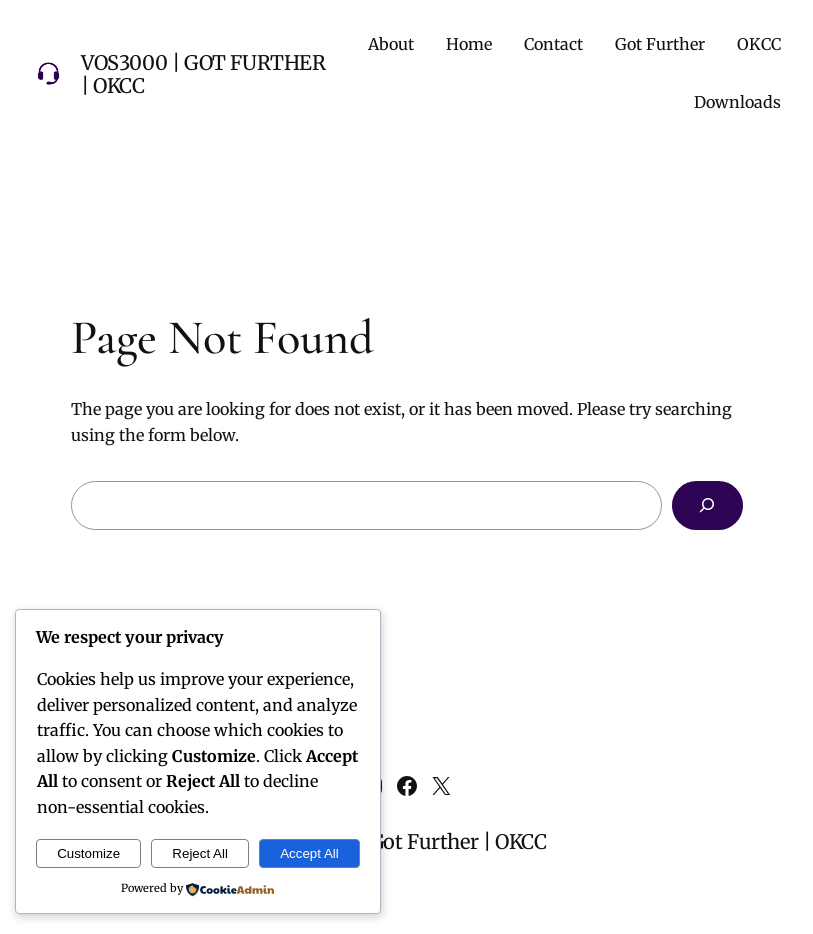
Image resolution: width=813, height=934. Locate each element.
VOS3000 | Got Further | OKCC (203, 74)
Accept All (309, 853)
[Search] (707, 505)
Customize (88, 853)
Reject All (200, 853)
